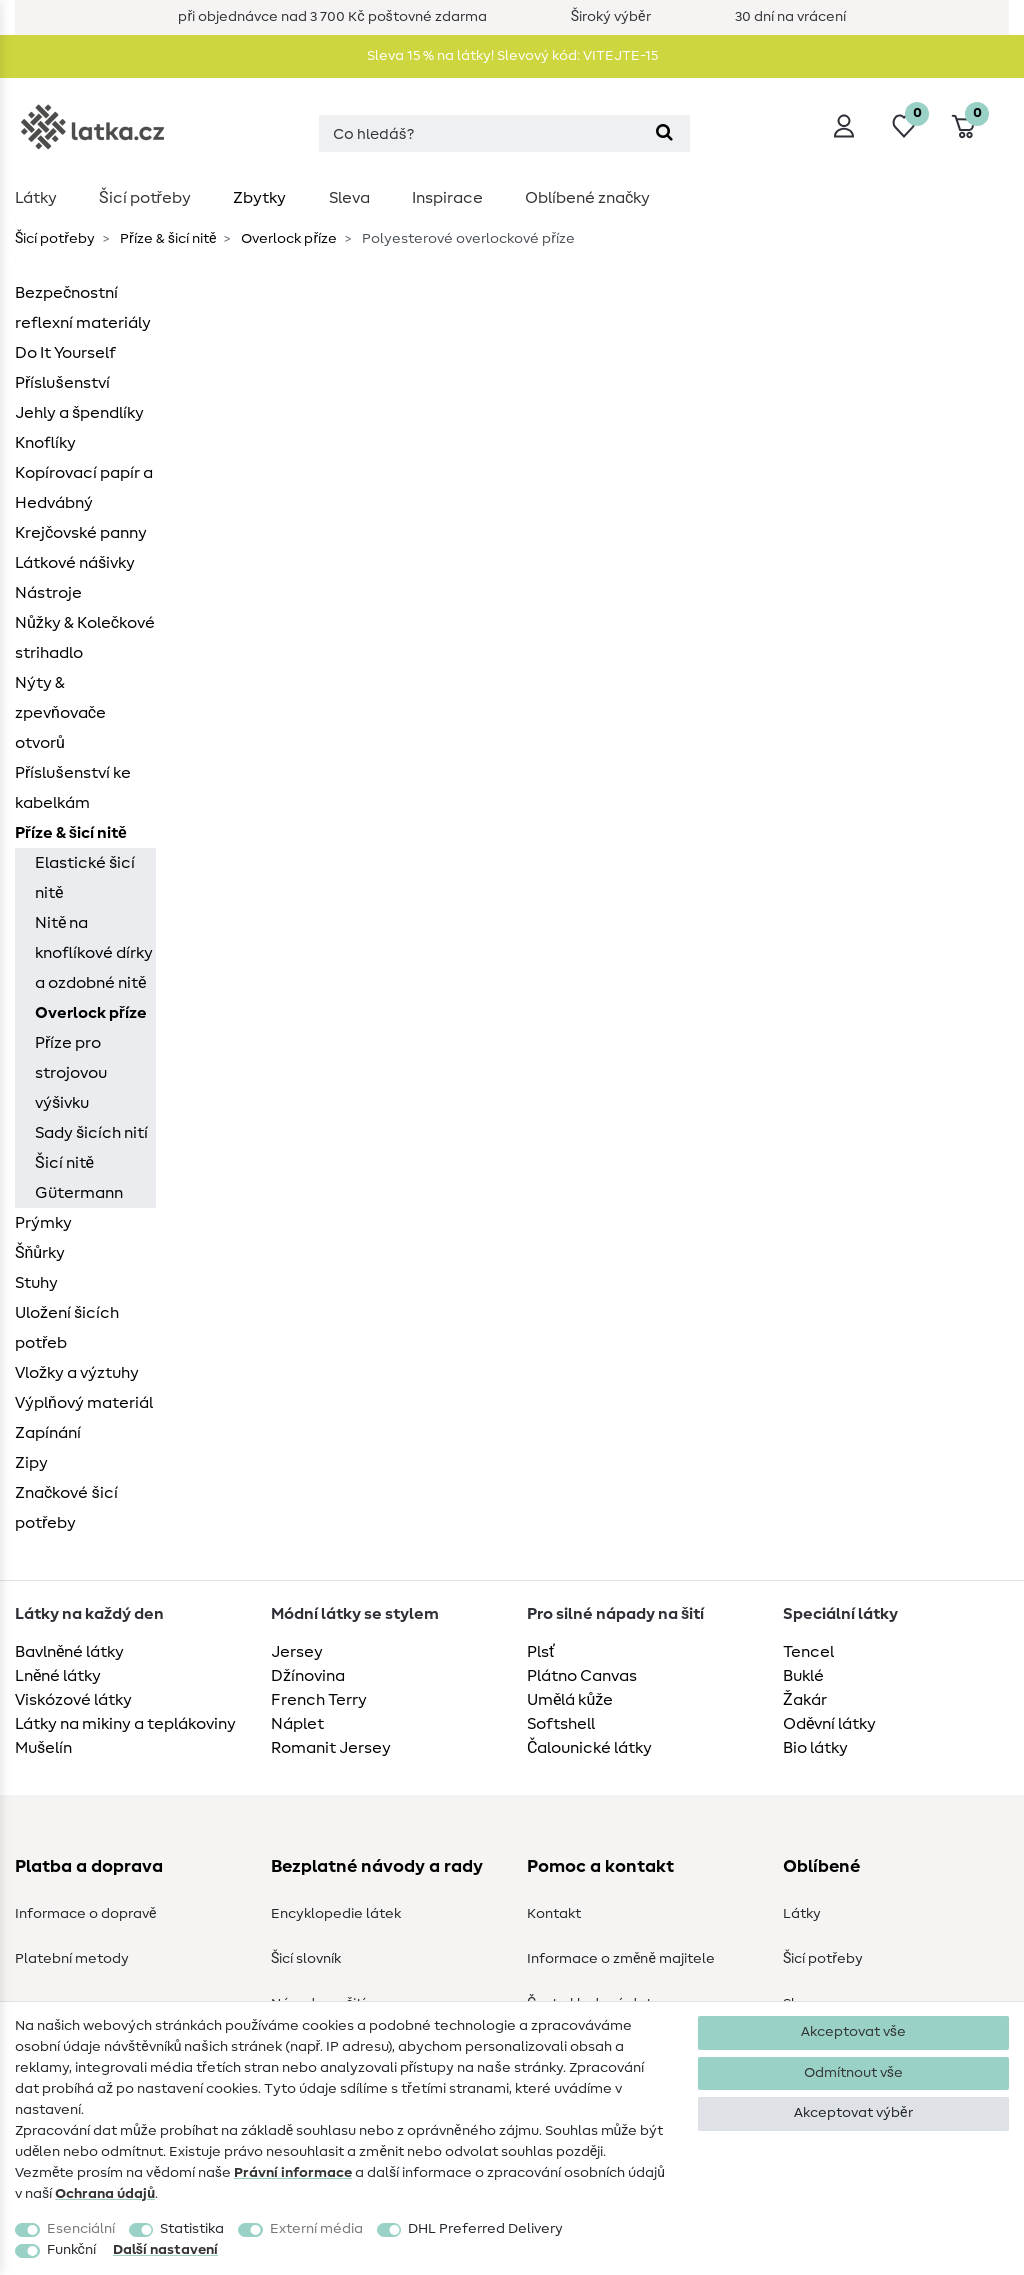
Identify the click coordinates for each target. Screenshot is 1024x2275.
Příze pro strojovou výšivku (71, 1073)
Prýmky (43, 1223)
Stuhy (36, 1283)
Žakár (805, 1700)
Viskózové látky (73, 1700)
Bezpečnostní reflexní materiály (83, 308)
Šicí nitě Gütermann (79, 1178)
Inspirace (447, 198)
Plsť (541, 1652)
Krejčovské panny (81, 533)
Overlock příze (287, 239)
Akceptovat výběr (853, 2113)
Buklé (803, 1676)
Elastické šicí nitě (85, 878)
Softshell (561, 1724)
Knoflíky (45, 443)
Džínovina (308, 1676)
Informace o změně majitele (621, 1959)
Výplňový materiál (84, 1403)
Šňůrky (40, 1253)
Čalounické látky (589, 1748)
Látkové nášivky (75, 563)
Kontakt (554, 1914)
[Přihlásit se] (844, 126)
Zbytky (259, 198)
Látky (36, 198)
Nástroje (48, 593)
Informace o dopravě (85, 1914)
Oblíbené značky (587, 198)
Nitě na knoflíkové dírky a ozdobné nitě (94, 953)
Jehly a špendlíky (79, 413)
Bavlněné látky (69, 1652)
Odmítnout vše (853, 2073)
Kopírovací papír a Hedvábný (84, 488)
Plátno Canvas (582, 1676)
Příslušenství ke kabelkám (73, 788)
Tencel (808, 1652)
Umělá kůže (570, 1700)
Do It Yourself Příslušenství (65, 368)
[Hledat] (664, 133)
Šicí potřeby (145, 198)
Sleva (349, 198)
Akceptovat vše (853, 2032)
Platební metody (72, 1959)
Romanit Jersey (331, 1748)
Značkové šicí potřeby (66, 1508)
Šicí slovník (306, 1959)
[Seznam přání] (904, 126)
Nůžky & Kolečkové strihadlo (85, 638)
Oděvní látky (829, 1724)
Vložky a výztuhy (77, 1373)
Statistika (192, 2229)
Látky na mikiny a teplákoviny (125, 1724)
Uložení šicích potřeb (67, 1328)
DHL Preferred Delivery (485, 2229)
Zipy (31, 1463)
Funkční (71, 2250)
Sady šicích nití (91, 1133)
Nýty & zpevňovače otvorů (60, 713)
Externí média (316, 2229)
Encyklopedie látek (336, 1914)
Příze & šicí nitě (166, 239)
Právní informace (293, 2173)
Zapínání (48, 1433)
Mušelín (43, 1748)
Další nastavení (165, 2250)
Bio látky (815, 1748)
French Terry (319, 1700)
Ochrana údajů (105, 2194)
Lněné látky (58, 1676)
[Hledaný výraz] (479, 133)
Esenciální (81, 2229)
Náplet (297, 1724)
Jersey (297, 1652)
